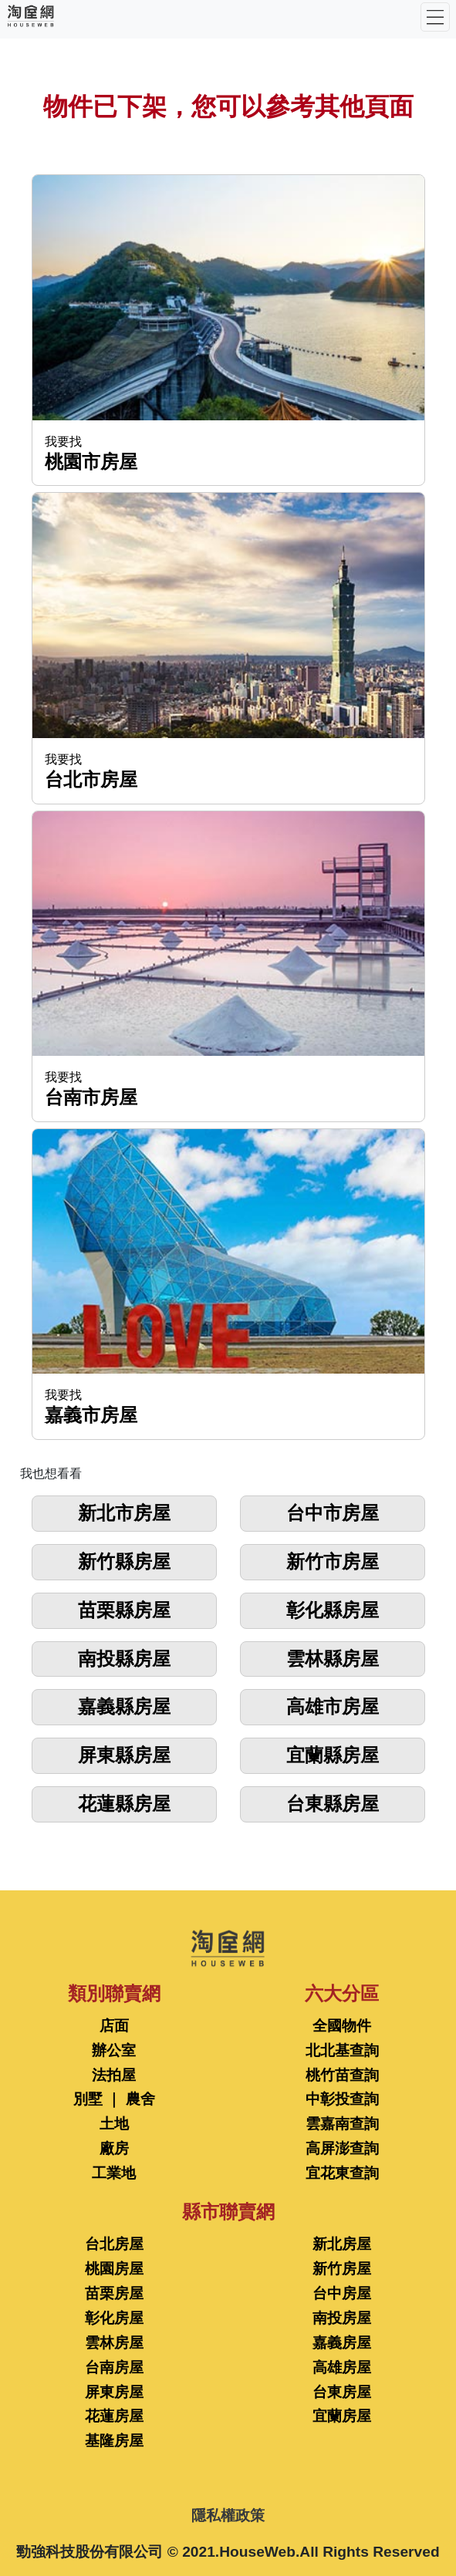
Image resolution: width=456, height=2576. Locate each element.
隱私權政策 (228, 2515)
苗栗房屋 (114, 2293)
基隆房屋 (114, 2441)
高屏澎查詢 (342, 2148)
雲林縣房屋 (332, 1658)
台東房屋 (341, 2392)
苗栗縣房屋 (124, 1610)
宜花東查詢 (342, 2173)
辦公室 (114, 2050)
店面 (114, 2026)
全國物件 (341, 2026)
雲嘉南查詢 (342, 2124)
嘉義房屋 (341, 2343)
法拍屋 (114, 2075)
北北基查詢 (342, 2050)
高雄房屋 (341, 2367)
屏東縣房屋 (124, 1755)
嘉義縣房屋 (124, 1706)
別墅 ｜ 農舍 (114, 2099)
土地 (114, 2124)
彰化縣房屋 (332, 1610)
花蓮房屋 (114, 2416)
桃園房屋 (114, 2269)
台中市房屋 (332, 1512)
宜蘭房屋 (341, 2416)
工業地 (114, 2173)
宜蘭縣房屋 (332, 1755)
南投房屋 (341, 2318)
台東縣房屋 (332, 1803)
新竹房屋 (341, 2269)
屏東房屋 (114, 2392)
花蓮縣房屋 (124, 1803)
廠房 (114, 2148)
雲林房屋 (114, 2343)
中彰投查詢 (342, 2099)
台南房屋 (114, 2367)
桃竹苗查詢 (342, 2075)
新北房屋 (341, 2244)
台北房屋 (114, 2244)
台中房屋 (341, 2293)
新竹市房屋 (332, 1561)
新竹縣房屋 (124, 1561)
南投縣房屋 (124, 1658)
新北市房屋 (124, 1512)
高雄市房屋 (332, 1706)
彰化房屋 (114, 2318)
